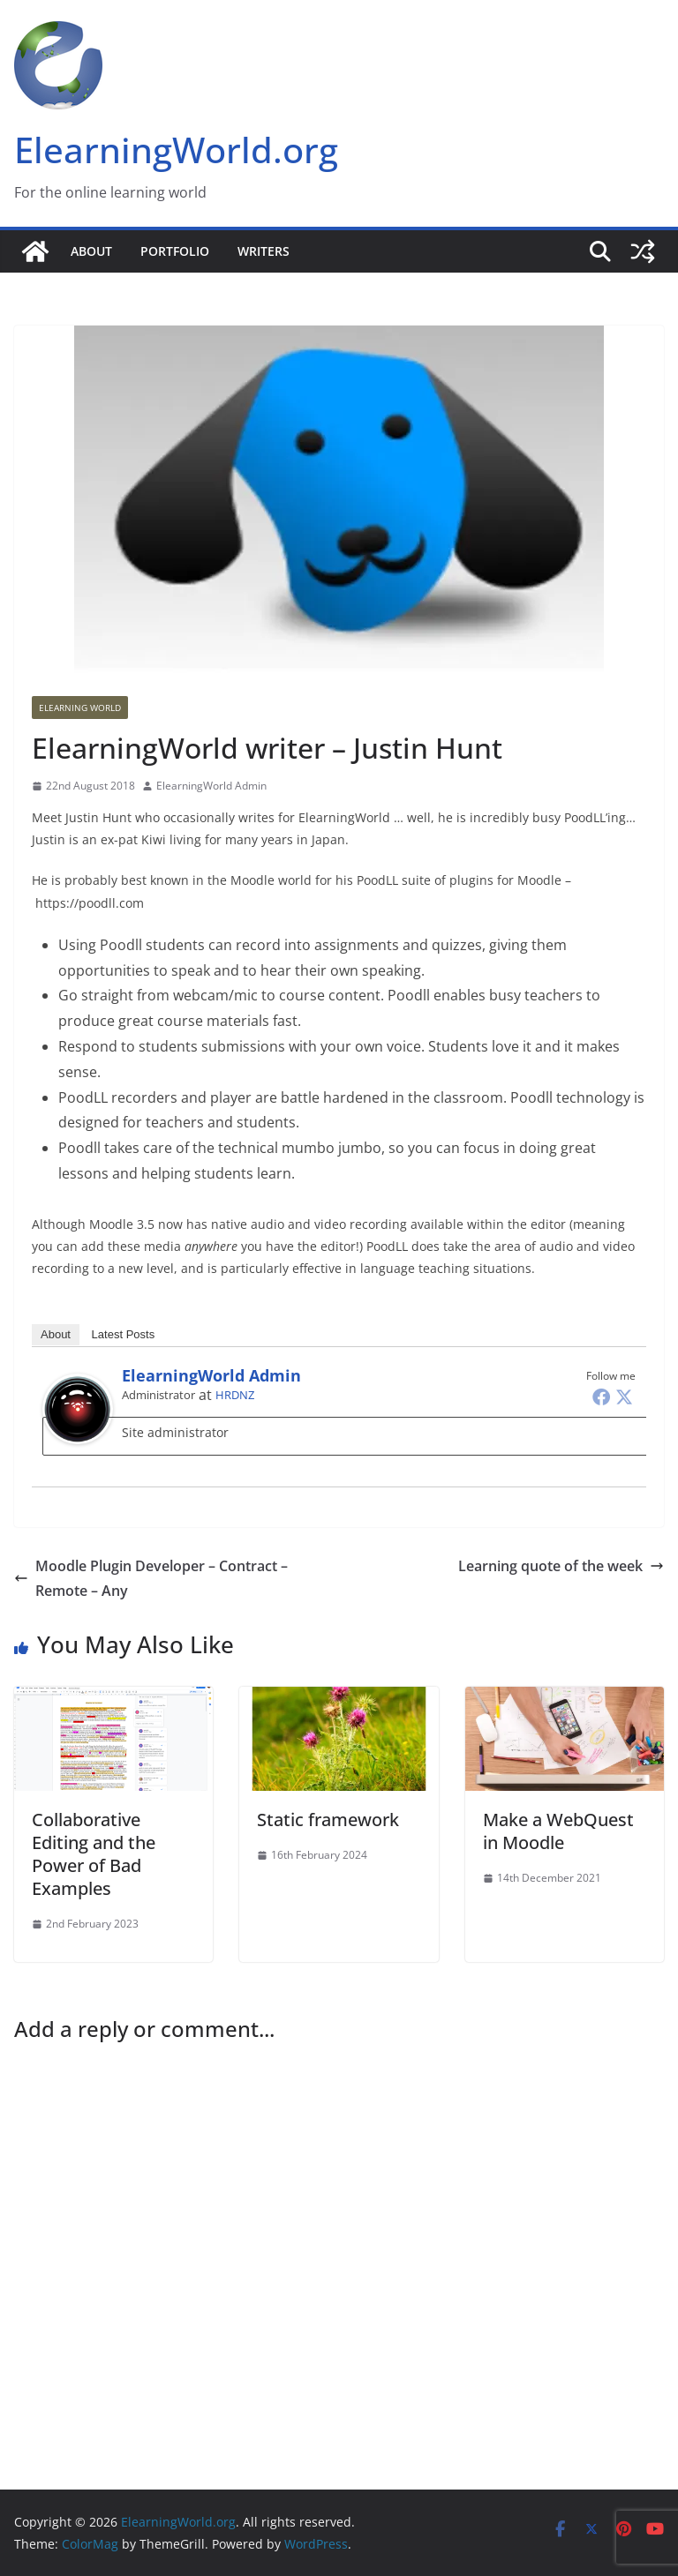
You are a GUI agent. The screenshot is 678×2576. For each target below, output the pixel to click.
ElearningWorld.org (176, 149)
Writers (263, 251)
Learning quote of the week (561, 1566)
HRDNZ (234, 1395)
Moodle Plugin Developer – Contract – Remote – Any (151, 1578)
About (91, 251)
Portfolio (174, 251)
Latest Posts (123, 1334)
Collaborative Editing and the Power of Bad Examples (93, 1854)
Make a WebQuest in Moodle (558, 1831)
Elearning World (80, 707)
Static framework (328, 1819)
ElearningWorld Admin (211, 785)
